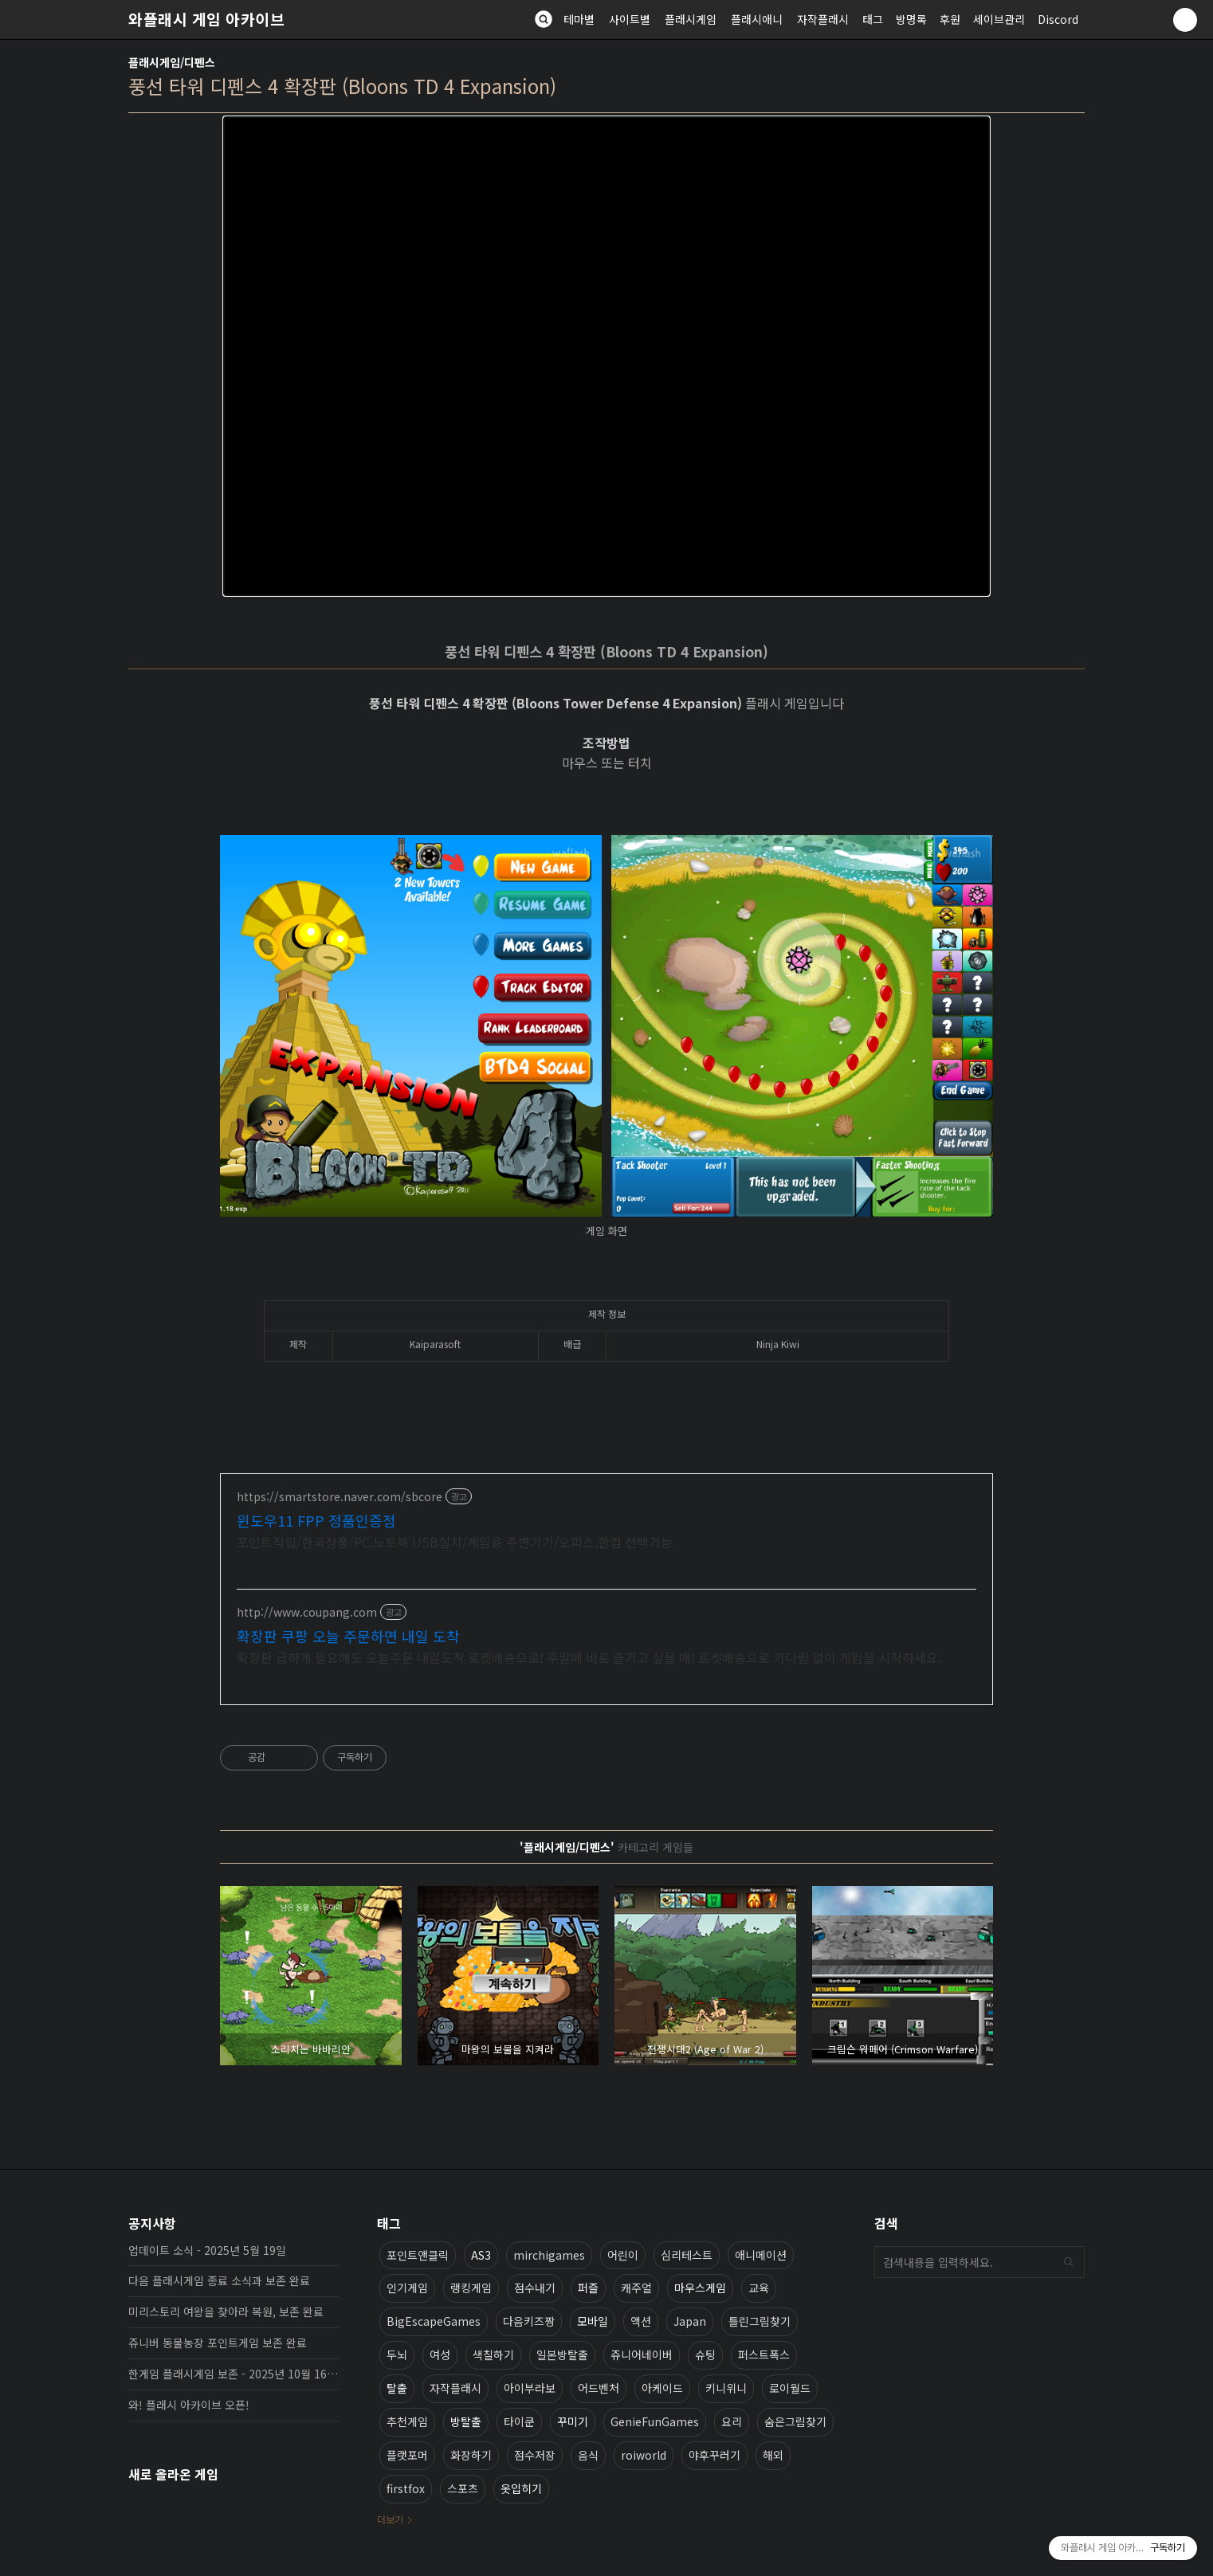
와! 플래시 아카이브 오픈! (188, 2405)
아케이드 (662, 2388)
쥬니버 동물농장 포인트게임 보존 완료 (217, 2343)
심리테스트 (686, 2255)
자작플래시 (823, 19)
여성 (440, 2354)
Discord (1058, 19)
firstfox (406, 2488)
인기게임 (407, 2288)
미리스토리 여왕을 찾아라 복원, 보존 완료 (226, 2311)
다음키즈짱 (529, 2321)
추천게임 (407, 2421)
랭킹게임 (471, 2288)
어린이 (622, 2255)
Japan (689, 2321)
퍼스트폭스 (764, 2354)
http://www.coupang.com (307, 1612)
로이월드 (790, 2388)
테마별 (579, 19)
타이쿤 (519, 2421)
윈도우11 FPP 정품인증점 (316, 1520)
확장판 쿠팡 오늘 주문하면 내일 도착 (348, 1635)
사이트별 (629, 19)
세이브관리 (999, 19)
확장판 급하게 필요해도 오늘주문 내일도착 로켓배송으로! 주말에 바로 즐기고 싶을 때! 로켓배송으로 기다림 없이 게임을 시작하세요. (589, 1657)
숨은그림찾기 (795, 2421)
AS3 (481, 2255)
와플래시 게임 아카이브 (206, 19)
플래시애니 (757, 19)
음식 (588, 2455)
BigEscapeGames (434, 2321)
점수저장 (534, 2455)
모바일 (592, 2321)
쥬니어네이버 (641, 2354)
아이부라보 (529, 2388)
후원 (950, 19)
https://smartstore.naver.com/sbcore (339, 1497)
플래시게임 (690, 19)
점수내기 (534, 2288)
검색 (1069, 2262)
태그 (872, 19)
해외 (773, 2455)
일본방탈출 (562, 2354)
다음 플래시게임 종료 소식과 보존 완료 (219, 2280)
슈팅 (705, 2354)
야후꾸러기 (714, 2455)
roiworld (643, 2455)
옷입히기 (521, 2488)
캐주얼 (636, 2288)
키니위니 (726, 2388)
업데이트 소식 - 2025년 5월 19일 (207, 2250)
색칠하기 (493, 2354)
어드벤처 (598, 2388)
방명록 (911, 19)
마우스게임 (700, 2288)
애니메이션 (761, 2255)
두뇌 (397, 2354)
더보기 (390, 2519)
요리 (731, 2421)
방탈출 (465, 2421)
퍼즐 (588, 2288)
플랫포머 (407, 2455)
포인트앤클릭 (418, 2255)
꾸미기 (572, 2421)
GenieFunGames (654, 2421)
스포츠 (462, 2488)
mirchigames (549, 2255)
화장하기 (471, 2455)
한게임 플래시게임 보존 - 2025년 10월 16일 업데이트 (233, 2374)
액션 (640, 2321)
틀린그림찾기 (759, 2321)
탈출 (397, 2388)
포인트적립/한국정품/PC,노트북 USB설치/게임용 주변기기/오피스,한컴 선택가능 (455, 1541)
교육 (758, 2288)
